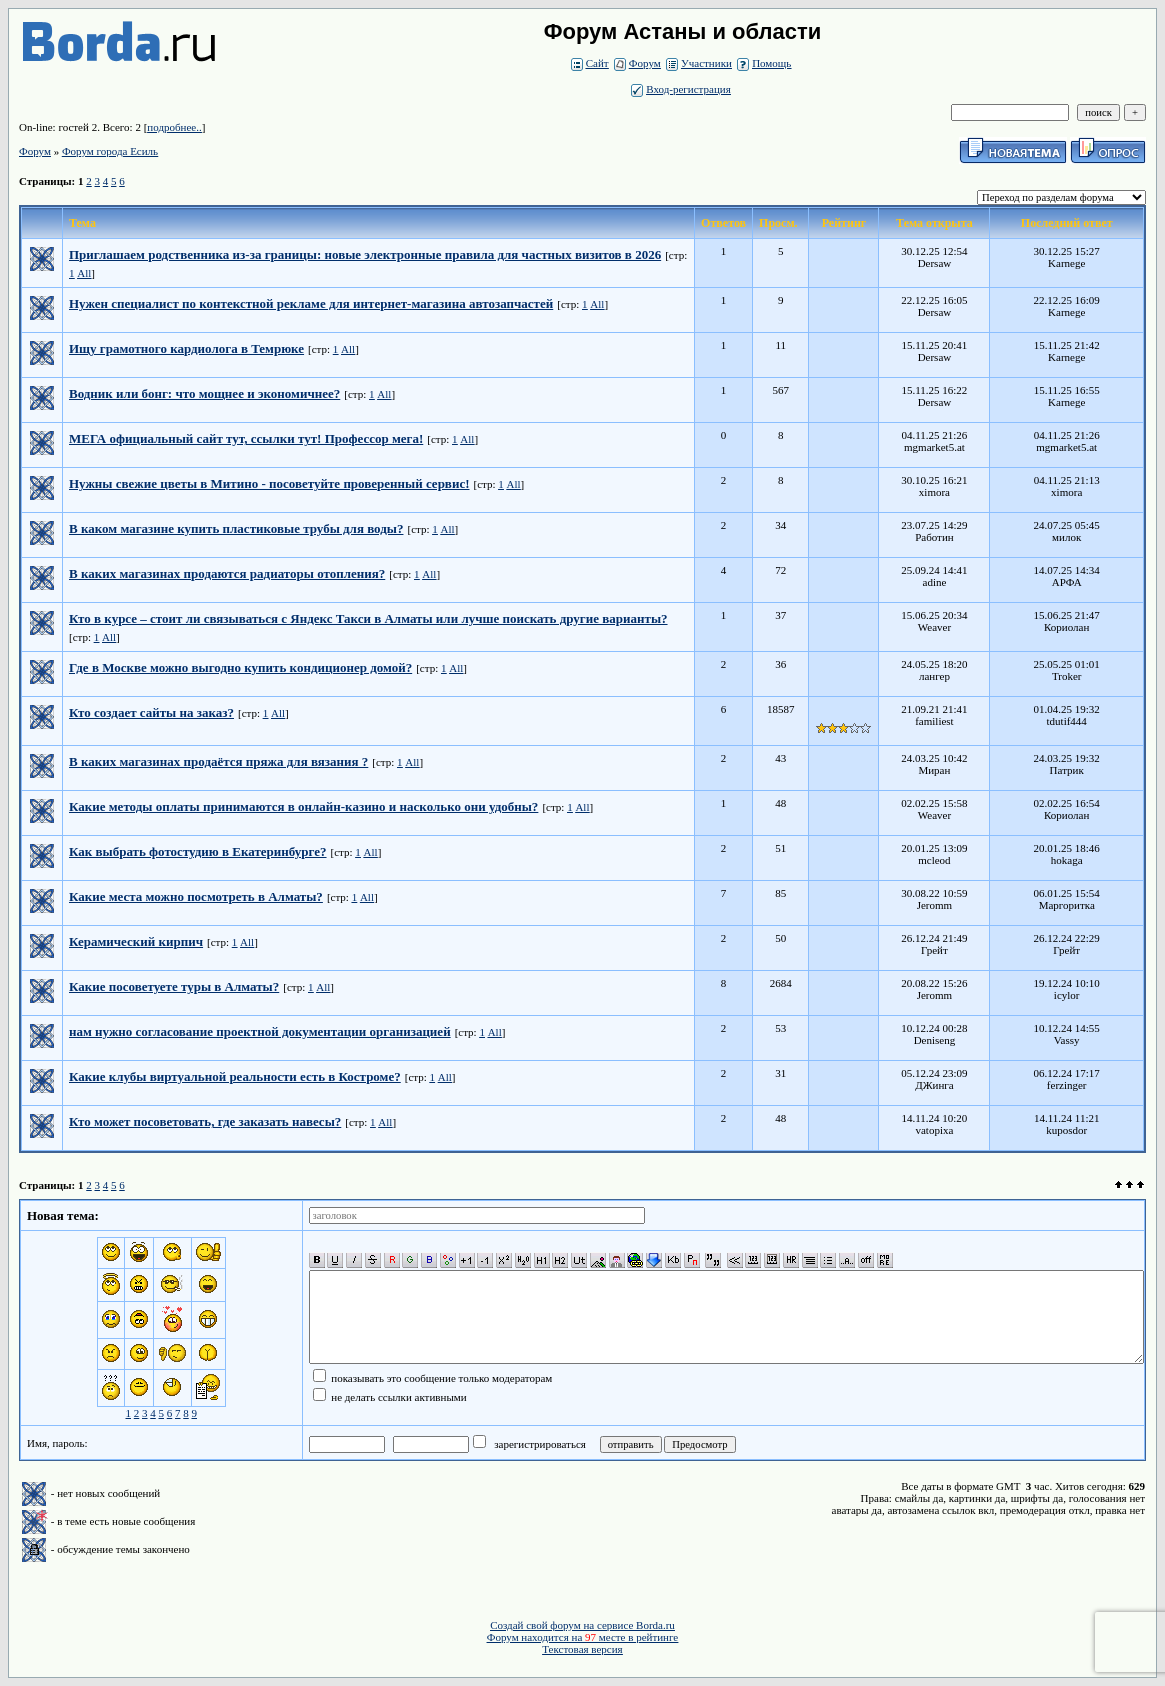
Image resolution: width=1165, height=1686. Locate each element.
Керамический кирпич (136, 941)
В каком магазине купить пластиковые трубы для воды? (236, 528)
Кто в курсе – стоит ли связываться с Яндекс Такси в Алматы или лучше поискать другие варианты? (368, 618)
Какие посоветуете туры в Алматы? (174, 986)
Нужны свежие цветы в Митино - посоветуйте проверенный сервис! (269, 483)
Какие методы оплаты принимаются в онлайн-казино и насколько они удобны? (303, 806)
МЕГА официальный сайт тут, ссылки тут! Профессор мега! (246, 438)
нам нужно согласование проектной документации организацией (260, 1031)
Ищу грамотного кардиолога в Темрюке (186, 348)
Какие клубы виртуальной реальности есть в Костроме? (235, 1076)
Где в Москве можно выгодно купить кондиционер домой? (240, 667)
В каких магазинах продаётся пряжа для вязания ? (218, 761)
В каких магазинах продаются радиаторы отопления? (227, 573)
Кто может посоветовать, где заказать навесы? (205, 1121)
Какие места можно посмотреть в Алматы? (196, 896)
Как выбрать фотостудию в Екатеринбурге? (198, 851)
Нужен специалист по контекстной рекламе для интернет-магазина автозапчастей (311, 303)
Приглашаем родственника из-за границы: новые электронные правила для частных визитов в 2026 (365, 254)
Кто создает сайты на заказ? (151, 712)
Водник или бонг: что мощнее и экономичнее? (204, 393)
